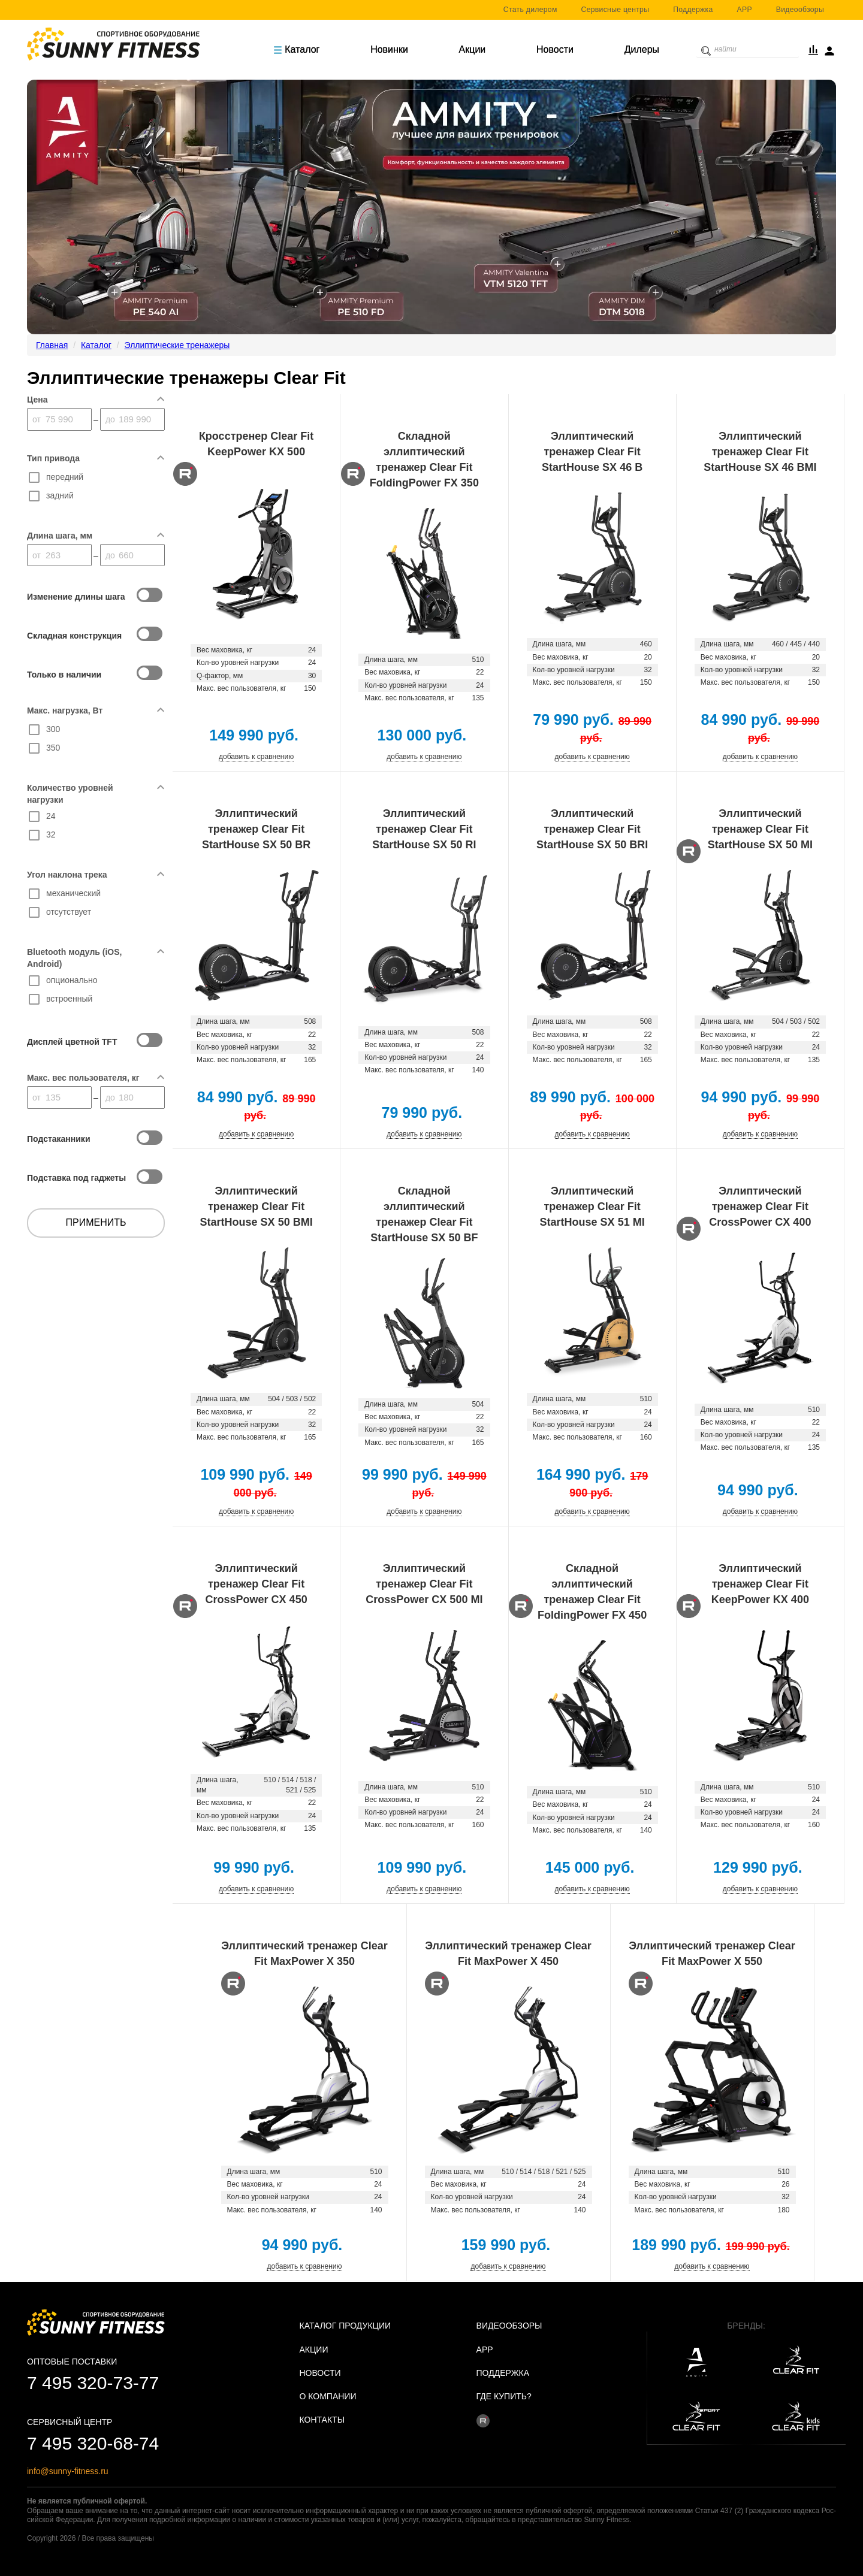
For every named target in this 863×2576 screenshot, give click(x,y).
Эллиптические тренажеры (177, 345)
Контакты (322, 2419)
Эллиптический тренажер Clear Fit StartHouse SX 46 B (592, 451)
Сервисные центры (615, 9)
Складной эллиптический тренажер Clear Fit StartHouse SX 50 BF (424, 1214)
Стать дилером (530, 9)
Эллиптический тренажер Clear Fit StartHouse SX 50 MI (760, 829)
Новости (555, 49)
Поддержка (693, 9)
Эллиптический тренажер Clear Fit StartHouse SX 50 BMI (256, 1206)
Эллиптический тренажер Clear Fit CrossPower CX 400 (760, 1206)
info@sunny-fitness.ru (67, 2471)
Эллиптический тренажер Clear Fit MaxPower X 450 (508, 1953)
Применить (96, 1222)
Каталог (296, 49)
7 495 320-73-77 (93, 2383)
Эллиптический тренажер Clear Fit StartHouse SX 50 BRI (592, 829)
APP (744, 9)
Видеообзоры (800, 9)
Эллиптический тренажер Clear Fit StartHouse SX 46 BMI (760, 451)
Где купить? (504, 2396)
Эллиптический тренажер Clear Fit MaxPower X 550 (712, 1953)
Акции (472, 49)
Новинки (389, 49)
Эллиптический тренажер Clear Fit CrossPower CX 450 (256, 1584)
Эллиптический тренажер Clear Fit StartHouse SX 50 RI (424, 829)
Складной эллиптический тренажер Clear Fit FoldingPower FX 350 (424, 459)
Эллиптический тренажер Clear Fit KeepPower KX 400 (760, 1584)
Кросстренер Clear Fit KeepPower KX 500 (256, 444)
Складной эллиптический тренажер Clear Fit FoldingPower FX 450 (592, 1591)
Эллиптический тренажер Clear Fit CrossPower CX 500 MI (424, 1584)
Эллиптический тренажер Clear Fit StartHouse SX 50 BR (256, 829)
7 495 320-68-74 (93, 2443)
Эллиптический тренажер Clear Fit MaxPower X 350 (304, 1953)
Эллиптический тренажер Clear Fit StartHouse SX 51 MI (592, 1206)
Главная (52, 345)
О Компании (328, 2396)
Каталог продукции (345, 2325)
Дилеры (641, 49)
